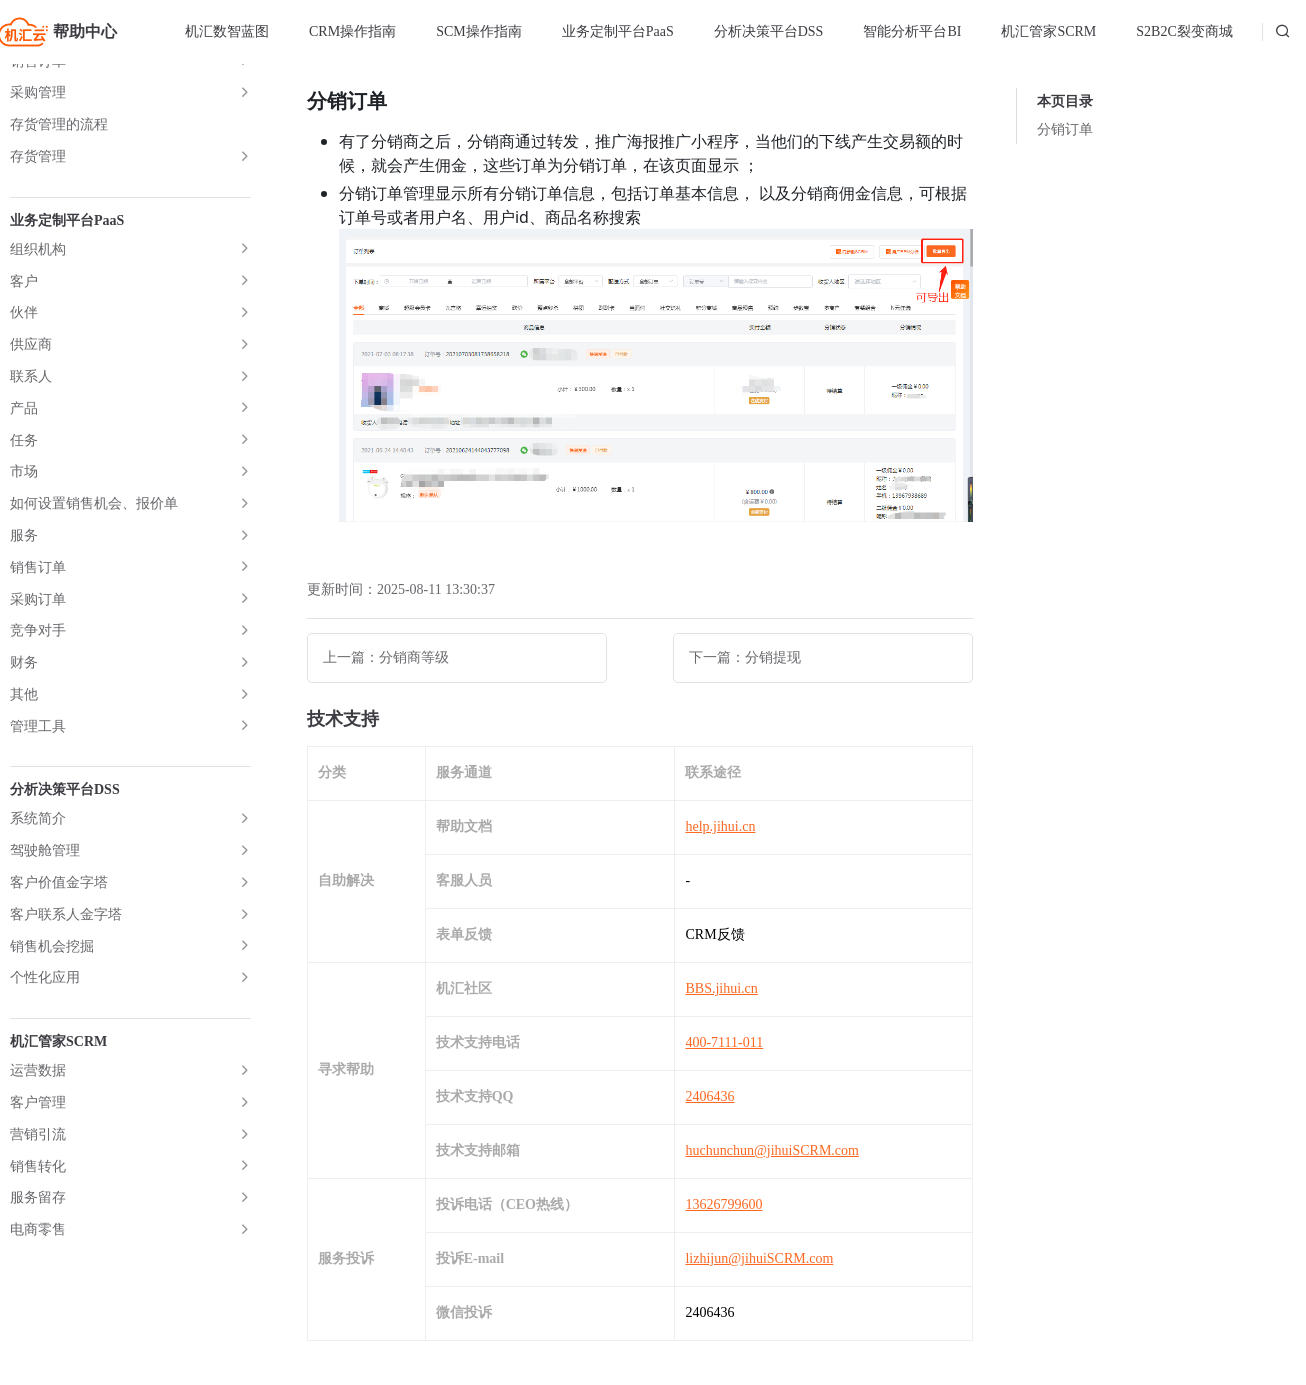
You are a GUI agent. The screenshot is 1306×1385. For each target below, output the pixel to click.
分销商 (63, 335)
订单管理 (38, 145)
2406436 (709, 1096)
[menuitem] (227, 32)
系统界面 (38, 685)
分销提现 (70, 431)
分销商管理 (61, 240)
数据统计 (38, 526)
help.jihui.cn (720, 826)
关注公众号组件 (59, 558)
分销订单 (70, 399)
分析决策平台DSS (769, 31)
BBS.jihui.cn (721, 988)
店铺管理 (38, 81)
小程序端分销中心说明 (112, 463)
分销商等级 (77, 367)
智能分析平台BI (912, 31)
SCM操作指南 (479, 31)
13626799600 (723, 1204)
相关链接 (38, 590)
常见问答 (38, 622)
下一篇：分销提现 (745, 657)
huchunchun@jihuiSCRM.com (772, 1150)
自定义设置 (77, 304)
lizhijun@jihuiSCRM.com (759, 1258)
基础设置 (70, 272)
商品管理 (38, 113)
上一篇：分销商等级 (386, 657)
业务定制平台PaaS (618, 31)
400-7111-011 (724, 1042)
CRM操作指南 (352, 31)
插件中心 (38, 494)
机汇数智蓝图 (227, 31)
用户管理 (38, 176)
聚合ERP (37, 653)
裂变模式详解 (52, 717)
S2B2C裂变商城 (1184, 31)
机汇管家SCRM (1048, 31)
